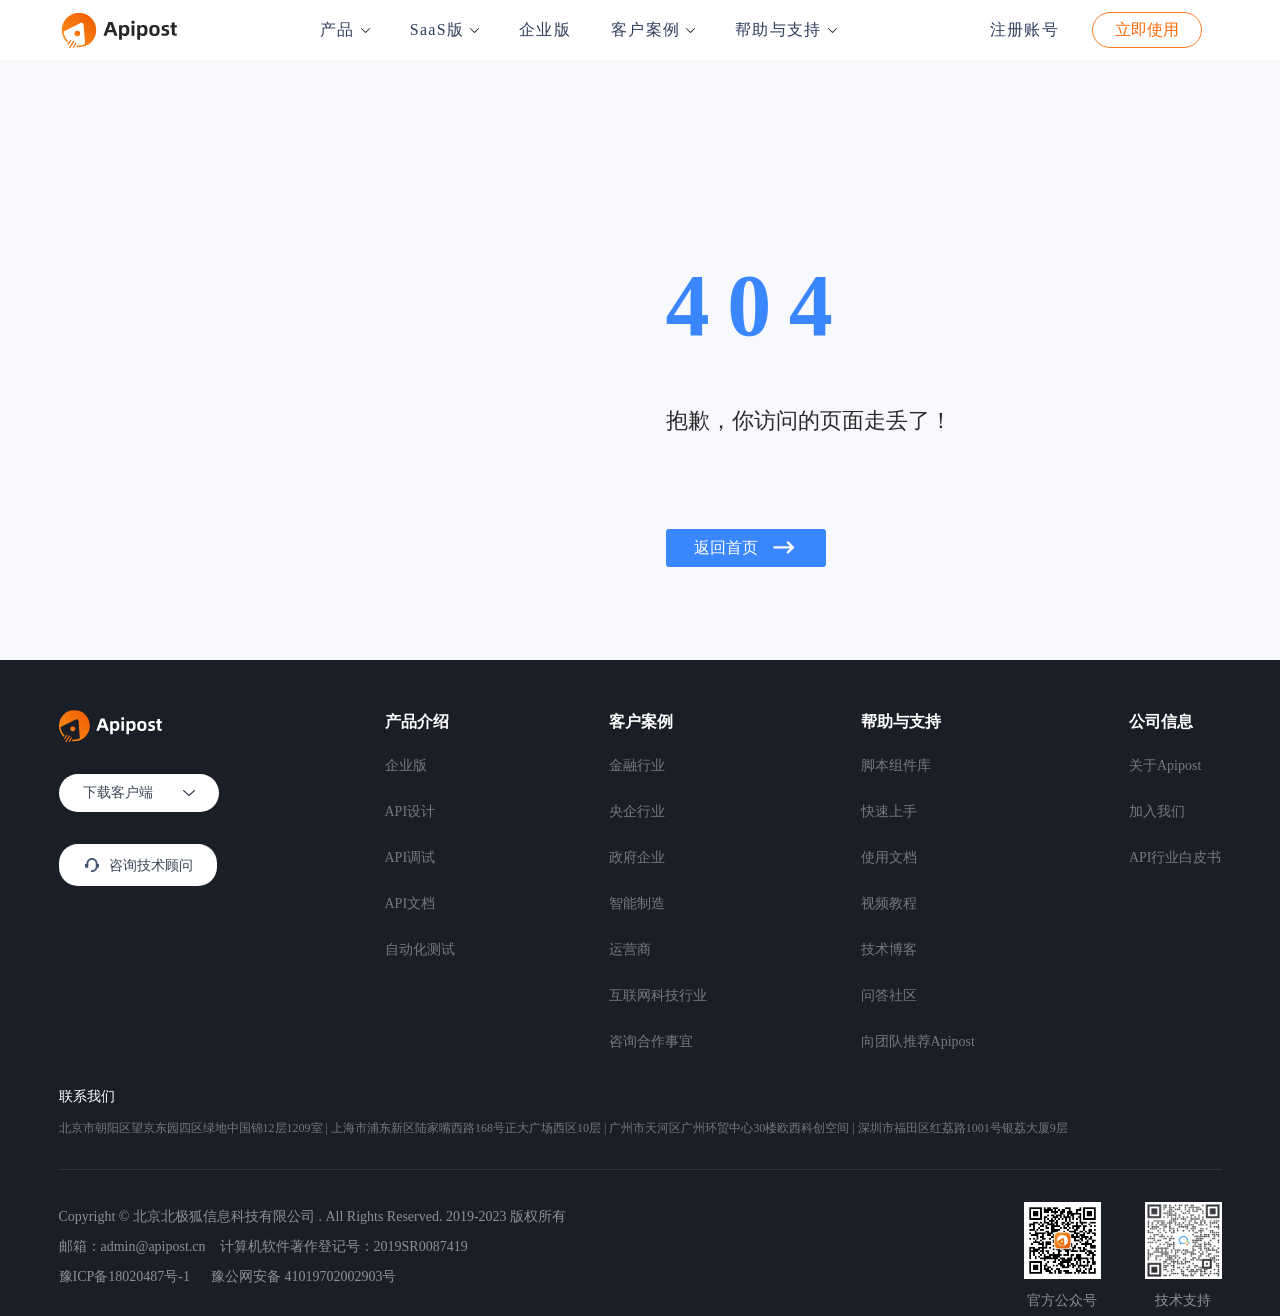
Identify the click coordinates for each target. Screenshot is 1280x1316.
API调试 (410, 857)
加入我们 (1157, 811)
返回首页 (746, 548)
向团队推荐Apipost (918, 1041)
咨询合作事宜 (651, 1041)
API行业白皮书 (1175, 857)
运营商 (630, 949)
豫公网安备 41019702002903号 (304, 1276)
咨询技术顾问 (138, 865)
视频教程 (889, 903)
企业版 (545, 29)
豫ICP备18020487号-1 (124, 1276)
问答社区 (889, 995)
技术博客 (889, 949)
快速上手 (889, 811)
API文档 (410, 903)
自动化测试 (420, 949)
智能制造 (637, 903)
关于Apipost (1165, 765)
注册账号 (1024, 29)
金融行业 (637, 765)
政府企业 (637, 857)
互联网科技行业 (658, 995)
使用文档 (889, 857)
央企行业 (637, 811)
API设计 (410, 811)
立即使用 (1147, 29)
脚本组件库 (896, 765)
